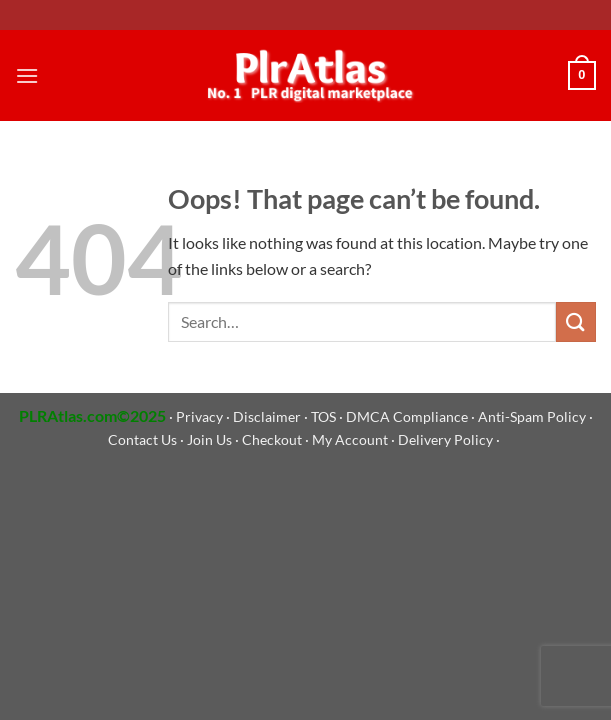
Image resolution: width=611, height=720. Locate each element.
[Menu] (27, 75)
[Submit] (576, 321)
